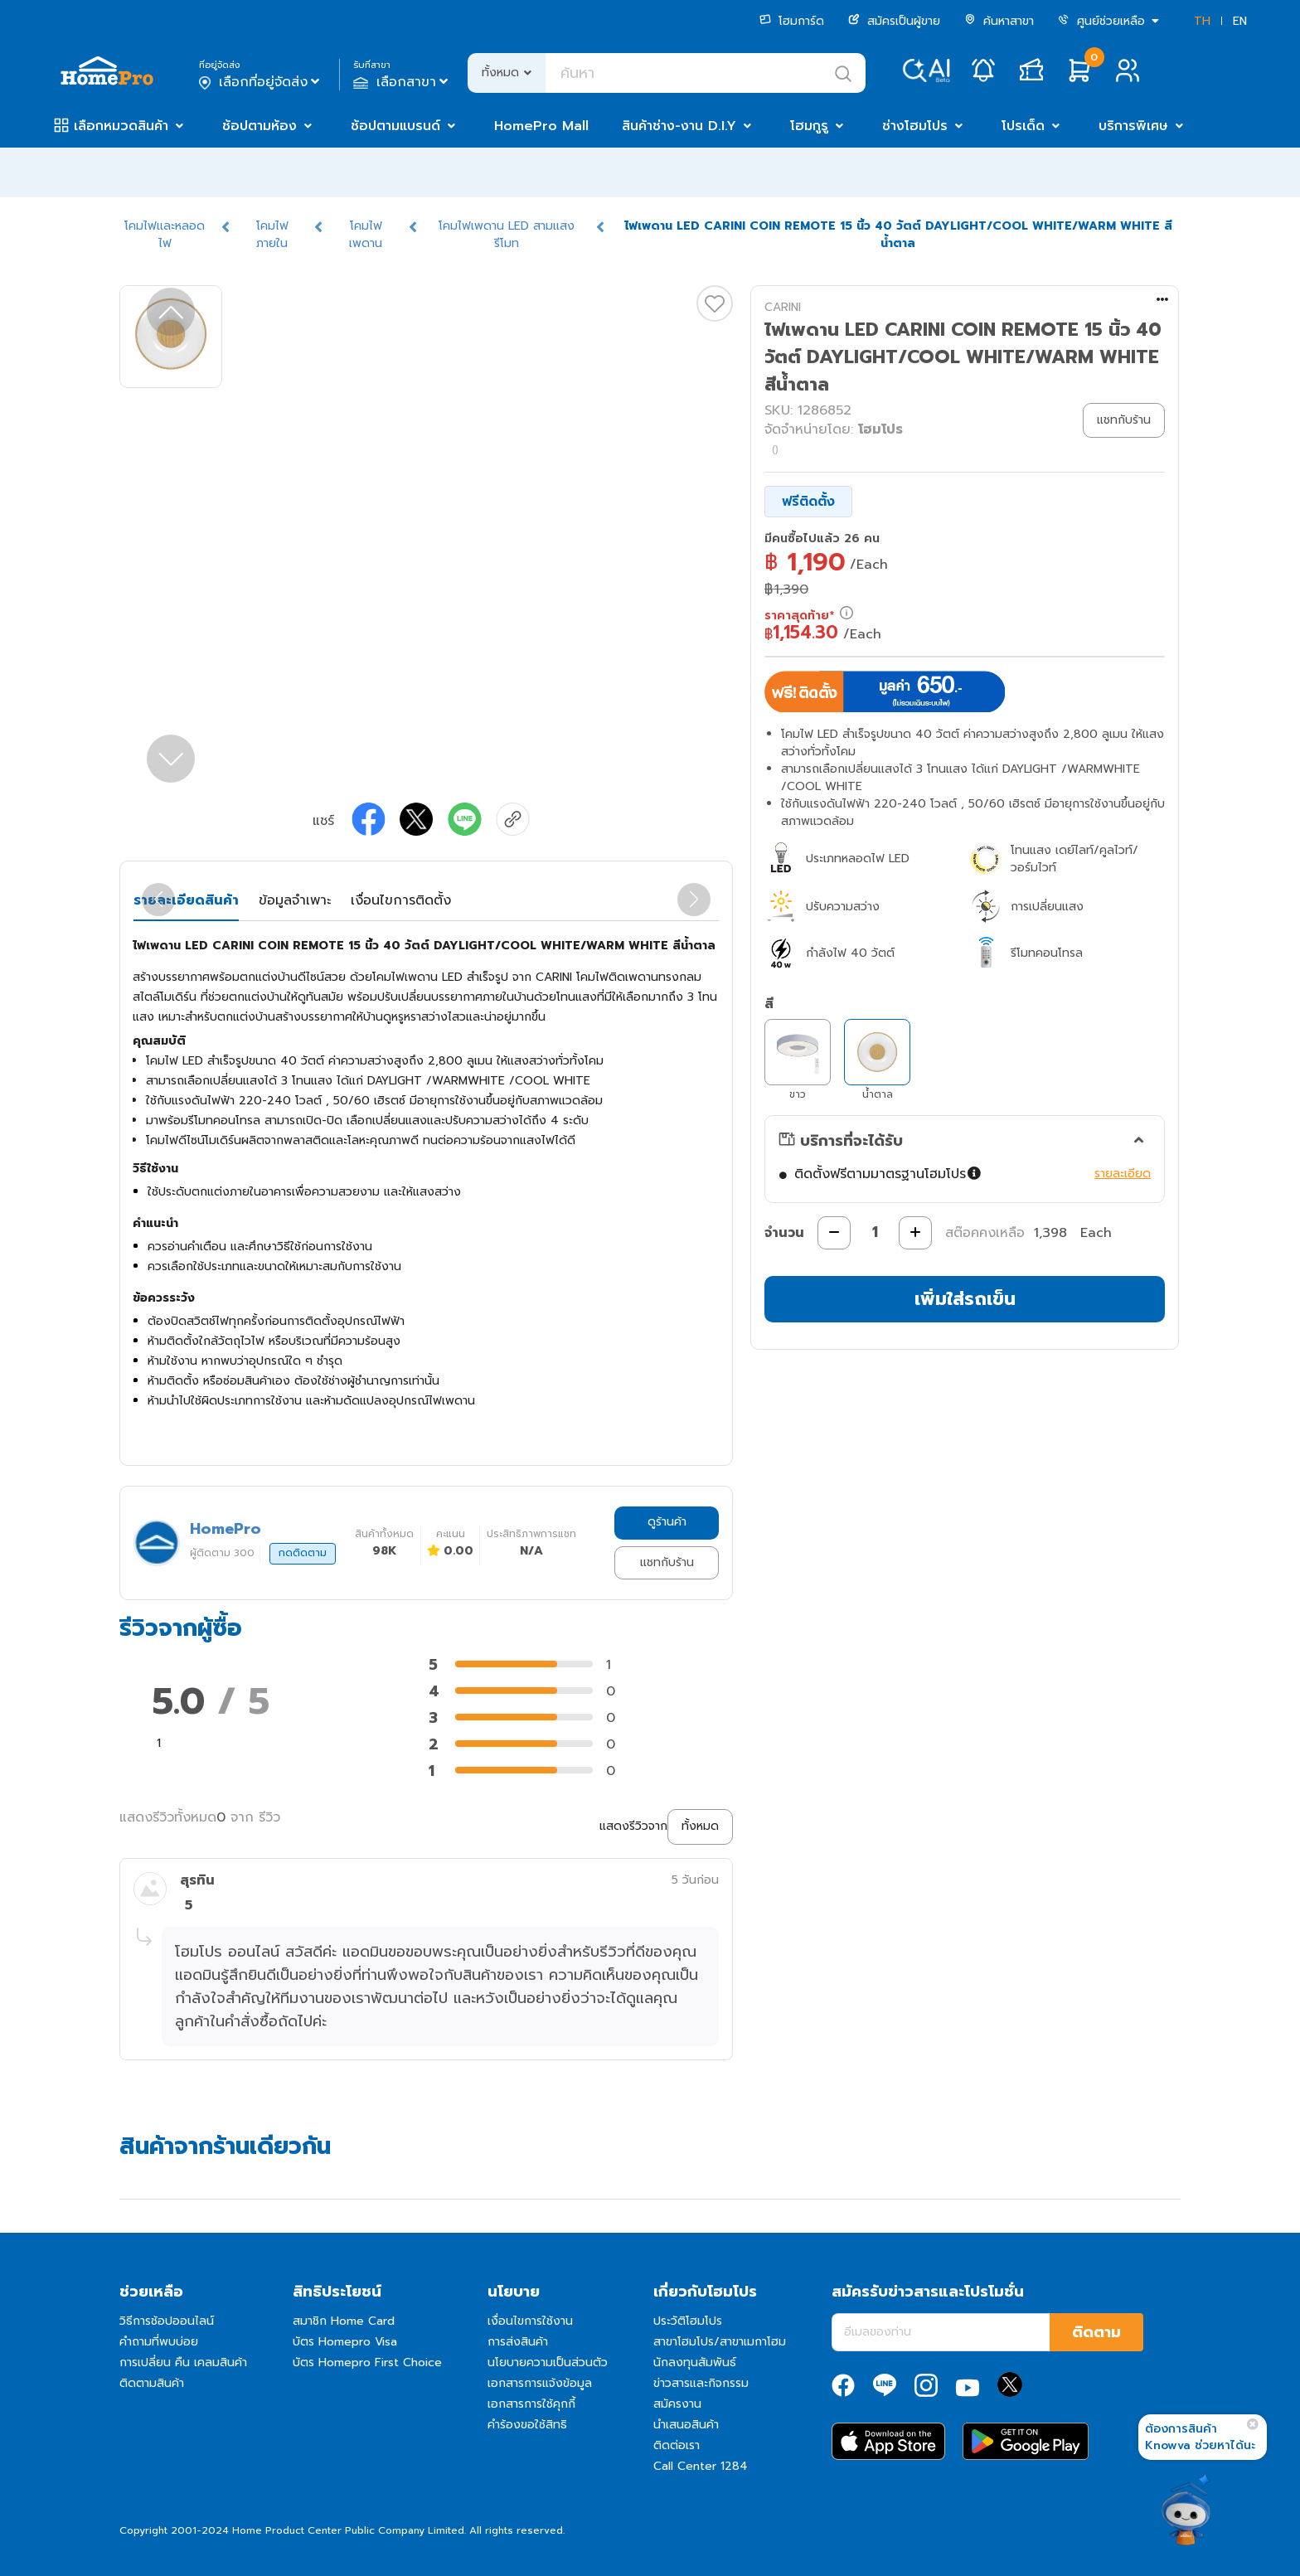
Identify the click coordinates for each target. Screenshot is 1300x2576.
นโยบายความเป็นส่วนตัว (548, 2362)
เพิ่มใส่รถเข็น (965, 1298)
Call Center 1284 (700, 2466)
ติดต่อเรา (676, 2445)
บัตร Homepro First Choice (367, 2362)
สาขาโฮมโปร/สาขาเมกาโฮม (719, 2341)
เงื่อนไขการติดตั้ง (401, 900)
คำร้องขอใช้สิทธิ (527, 2424)
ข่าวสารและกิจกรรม (701, 2383)
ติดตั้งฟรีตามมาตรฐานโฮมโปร (889, 1174)
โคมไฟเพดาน (365, 234)
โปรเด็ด (1023, 126)
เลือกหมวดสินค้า (121, 126)
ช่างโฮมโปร (915, 126)
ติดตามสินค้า (151, 2383)
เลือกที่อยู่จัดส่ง (261, 82)
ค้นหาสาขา (999, 21)
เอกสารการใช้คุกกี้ (531, 2404)
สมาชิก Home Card (344, 2321)
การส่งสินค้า (518, 2341)
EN (1240, 21)
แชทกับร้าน (667, 1562)
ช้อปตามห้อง (259, 126)
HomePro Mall (541, 126)
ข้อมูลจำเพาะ (295, 900)
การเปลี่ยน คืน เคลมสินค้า (183, 2362)
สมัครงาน (677, 2404)
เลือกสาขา (402, 82)
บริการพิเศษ (1133, 126)
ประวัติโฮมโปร (687, 2321)
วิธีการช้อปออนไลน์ (166, 2321)
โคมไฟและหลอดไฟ (164, 234)
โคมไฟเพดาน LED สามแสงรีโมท (507, 234)
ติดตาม (1096, 2332)
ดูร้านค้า (667, 1522)
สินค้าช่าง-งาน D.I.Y (679, 126)
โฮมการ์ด (791, 21)
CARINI (782, 307)
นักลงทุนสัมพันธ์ (694, 2362)
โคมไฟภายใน (272, 234)
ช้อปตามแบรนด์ (395, 126)
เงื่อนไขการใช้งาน (530, 2321)
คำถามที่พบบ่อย (158, 2341)
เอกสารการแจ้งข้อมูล (540, 2383)
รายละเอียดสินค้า (186, 900)
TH (1202, 21)
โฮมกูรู (809, 126)
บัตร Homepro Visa (345, 2341)
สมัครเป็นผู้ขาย (894, 21)
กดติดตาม (303, 1552)
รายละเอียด (1122, 1173)
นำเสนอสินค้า (686, 2424)
